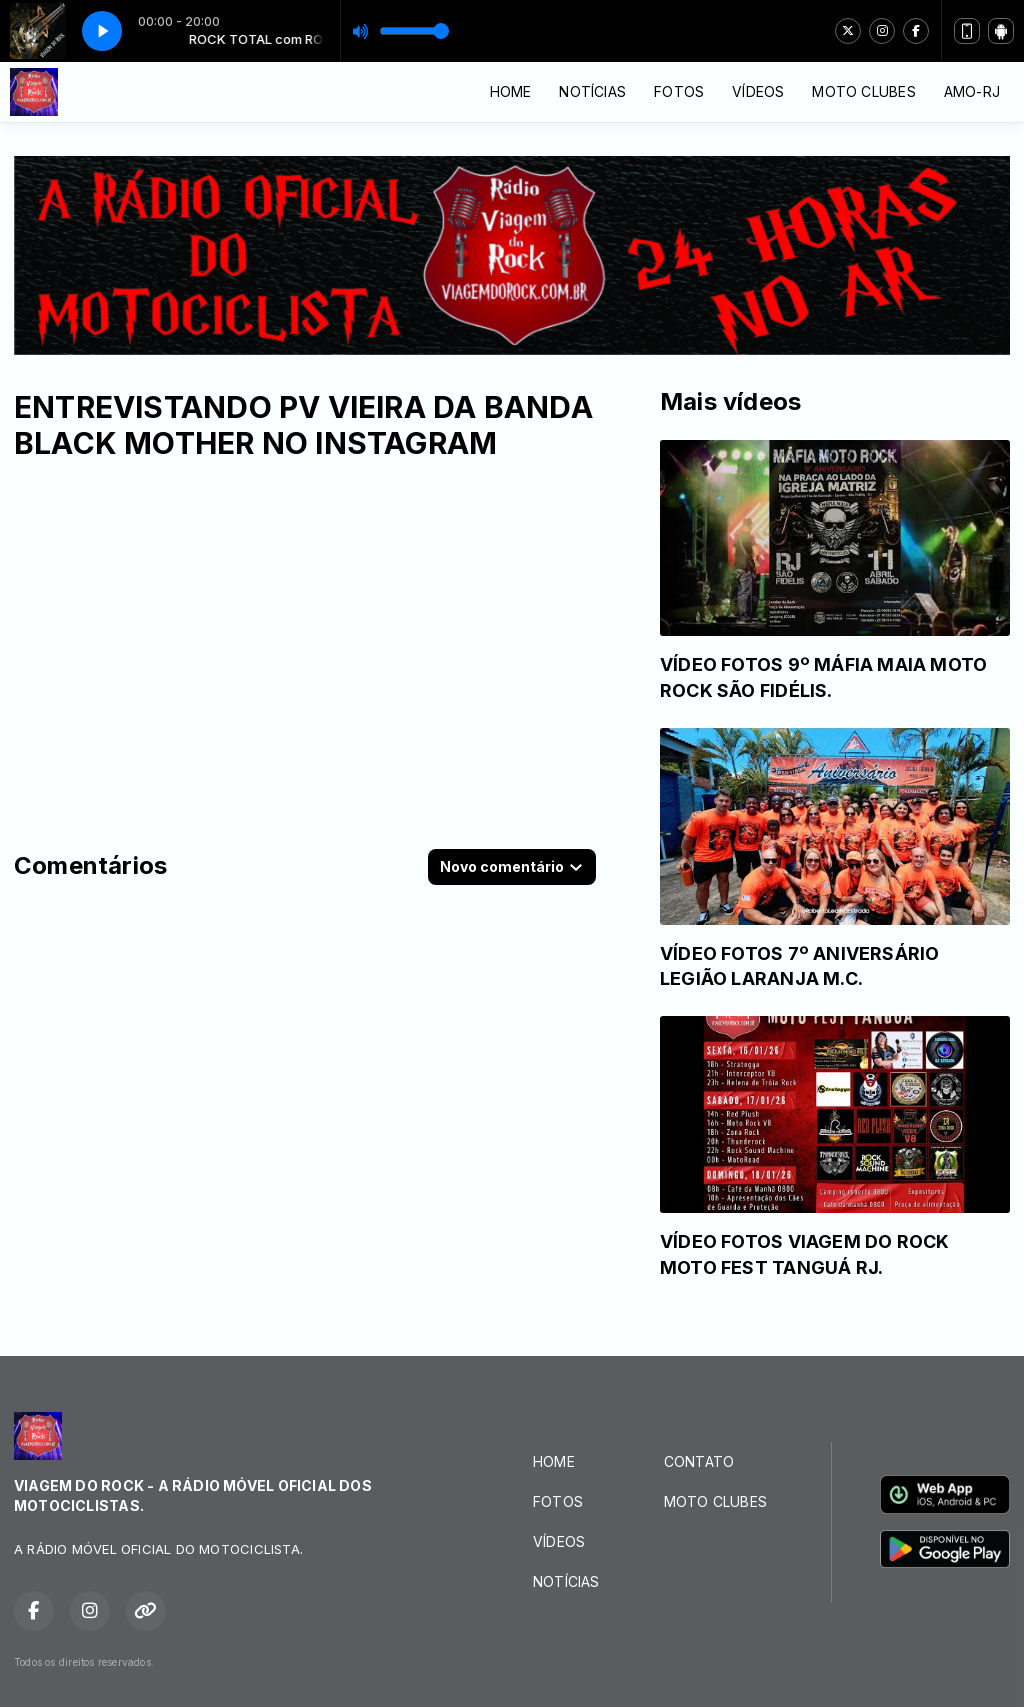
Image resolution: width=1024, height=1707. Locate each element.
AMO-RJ (972, 91)
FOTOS (679, 91)
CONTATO (699, 1461)
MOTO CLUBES (863, 91)
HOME (511, 91)
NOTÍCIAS (592, 91)
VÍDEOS (758, 91)
